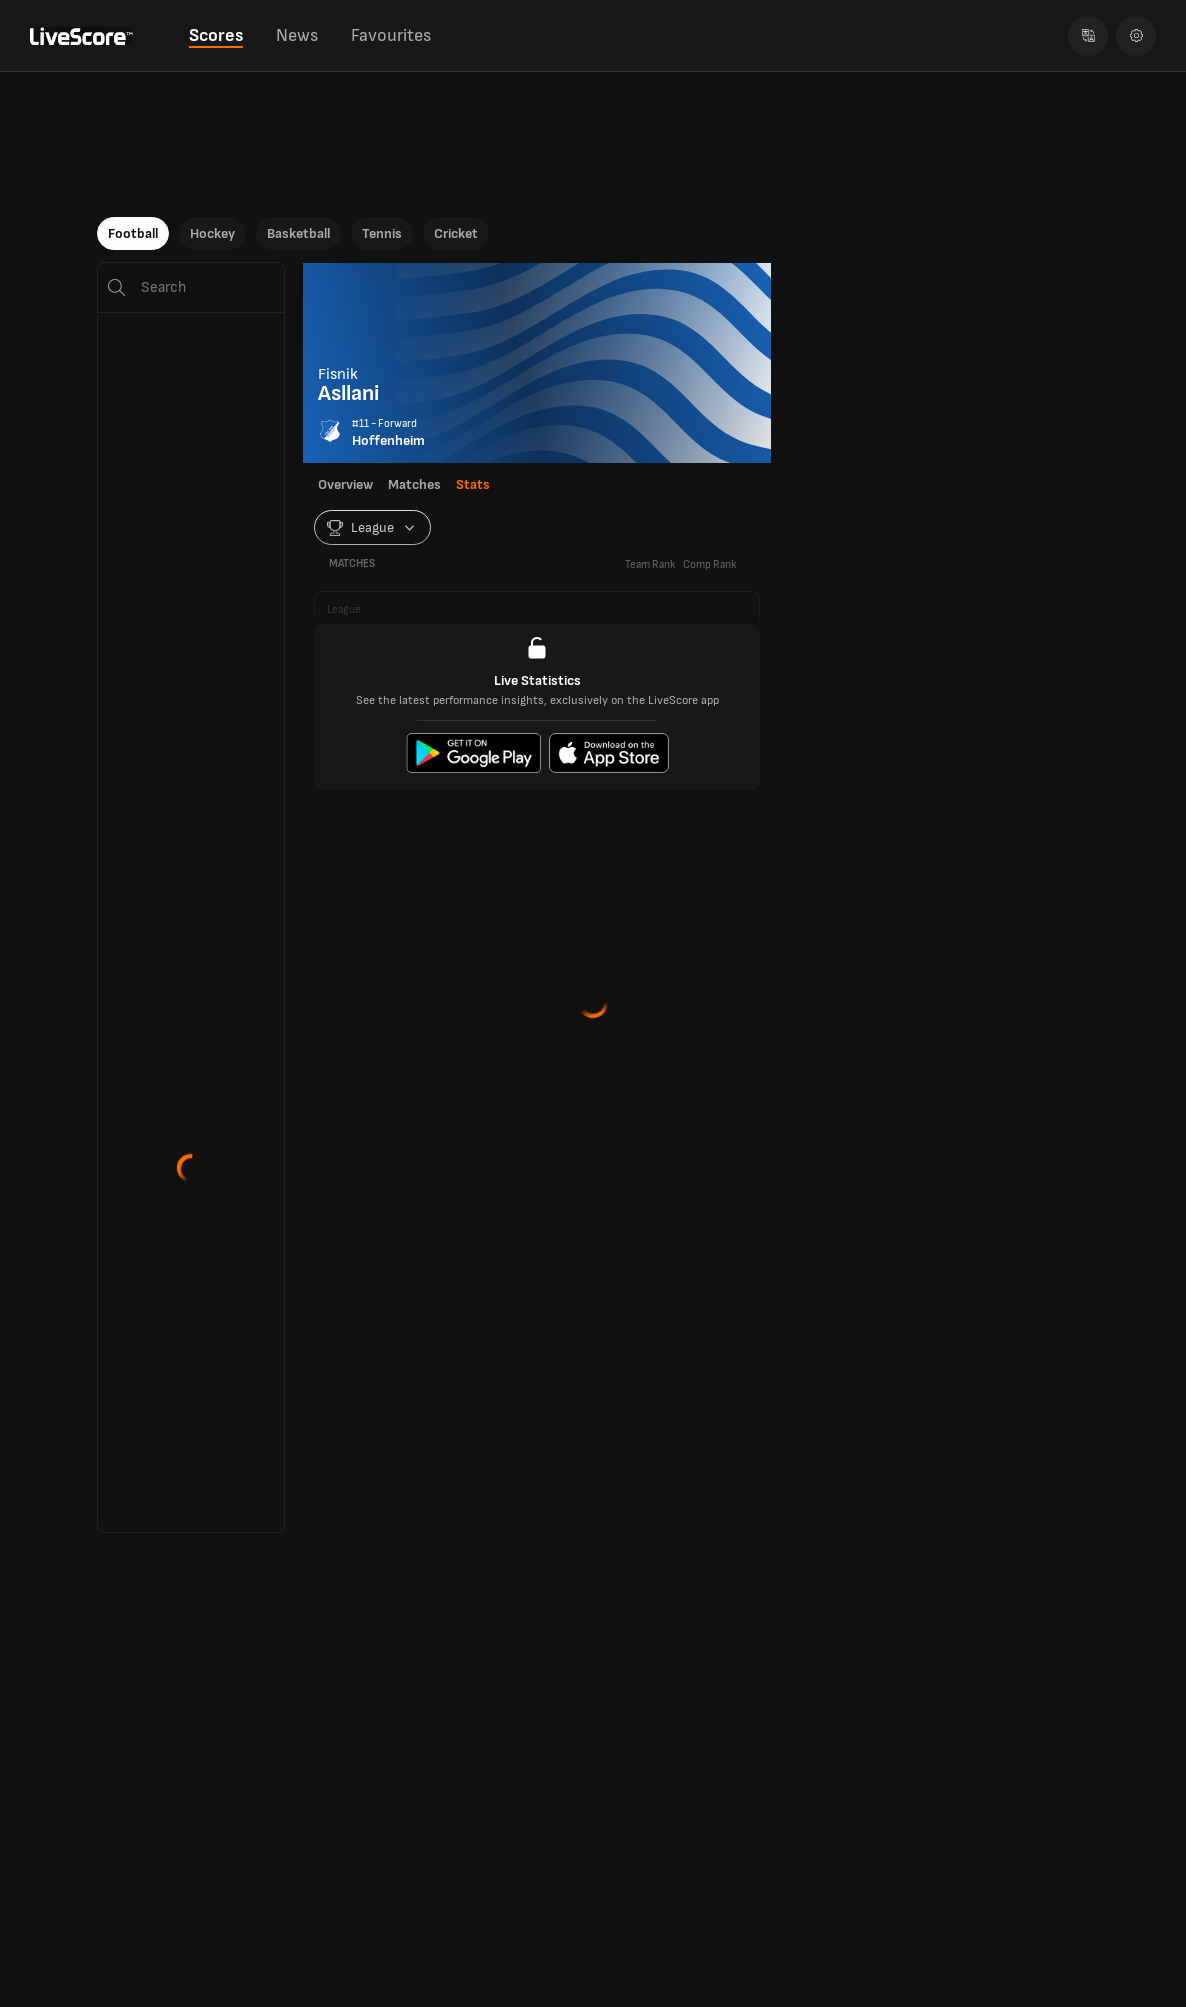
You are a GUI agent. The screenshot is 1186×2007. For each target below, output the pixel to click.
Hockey (212, 233)
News (297, 35)
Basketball (298, 233)
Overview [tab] (345, 485)
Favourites (391, 35)
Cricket (456, 233)
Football (133, 233)
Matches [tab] (414, 485)
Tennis (382, 233)
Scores (216, 35)
